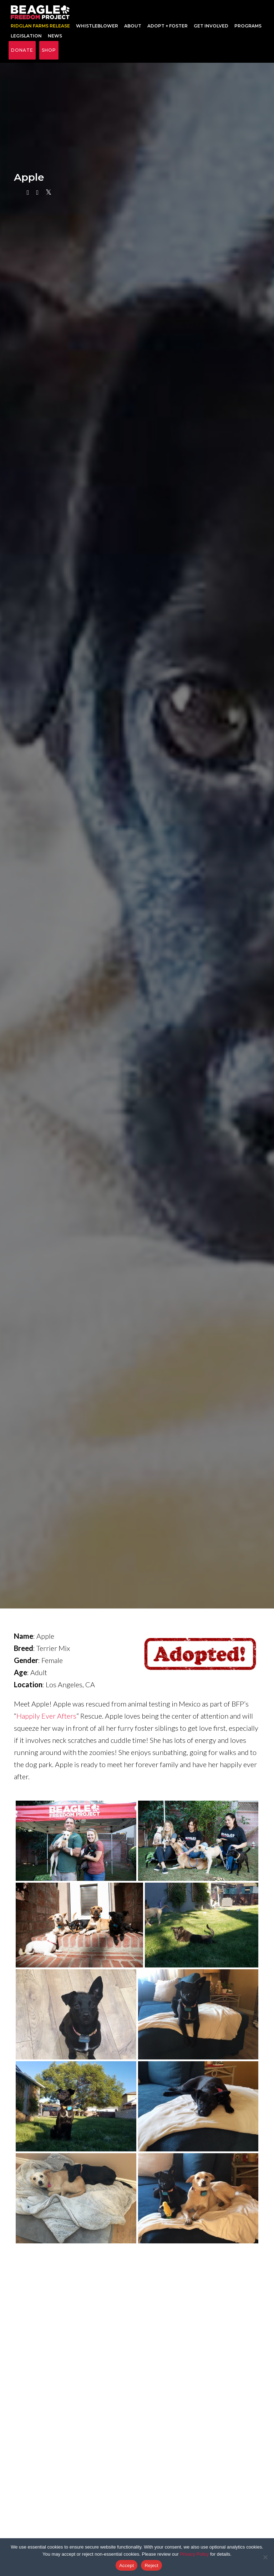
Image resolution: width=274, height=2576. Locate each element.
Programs (248, 30)
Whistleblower (97, 30)
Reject (151, 2565)
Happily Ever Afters (46, 1723)
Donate (22, 58)
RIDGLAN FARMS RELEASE (40, 30)
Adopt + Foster (167, 30)
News (55, 40)
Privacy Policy (194, 2554)
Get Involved (211, 30)
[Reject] (265, 2557)
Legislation (26, 40)
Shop (49, 58)
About (132, 30)
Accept (126, 2565)
